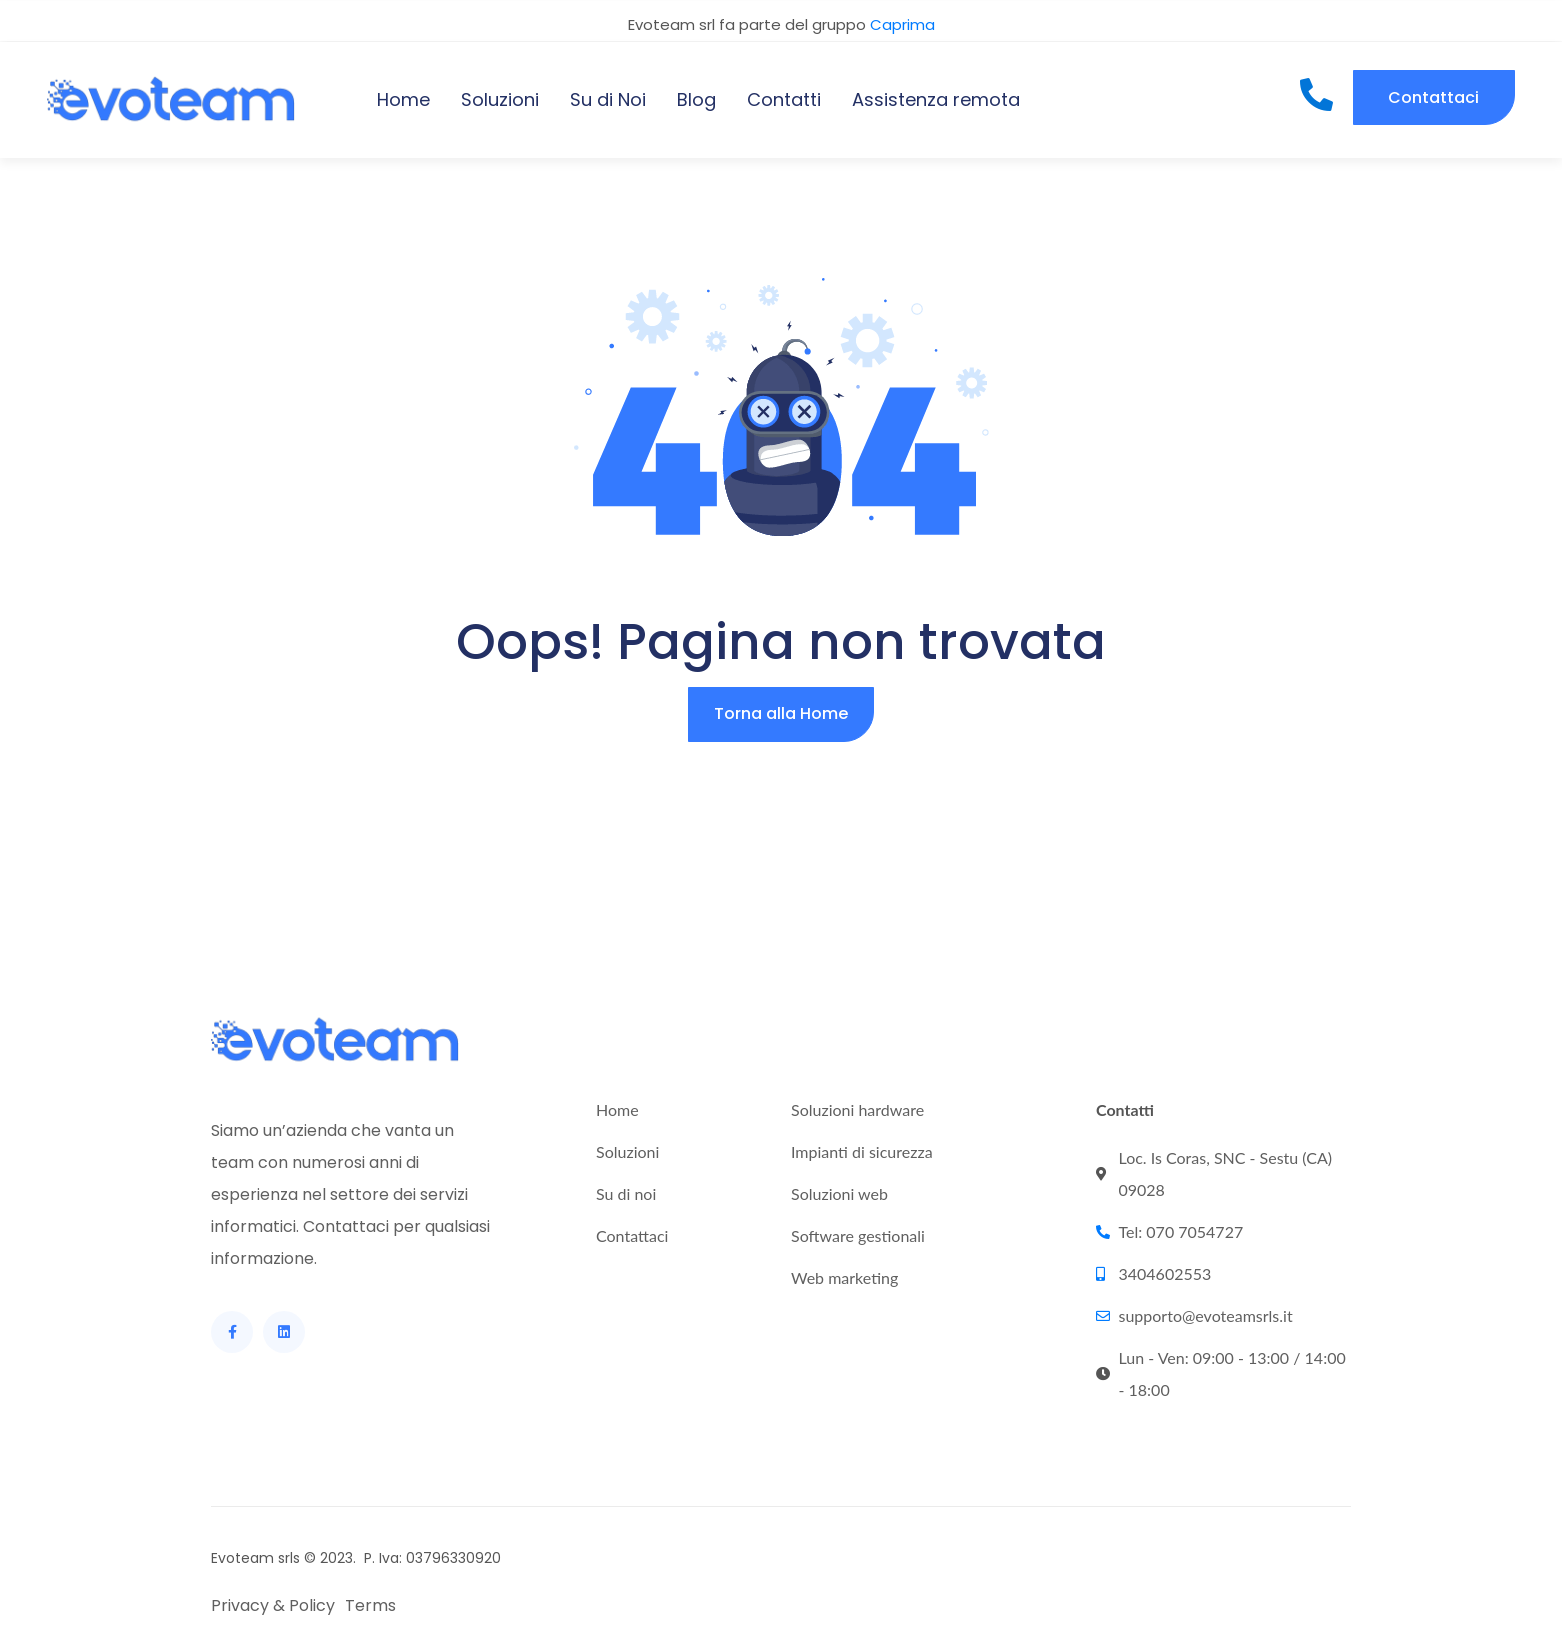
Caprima (902, 24)
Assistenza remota (936, 99)
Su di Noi (608, 99)
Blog (696, 99)
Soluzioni (500, 99)
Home (403, 99)
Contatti (784, 99)
